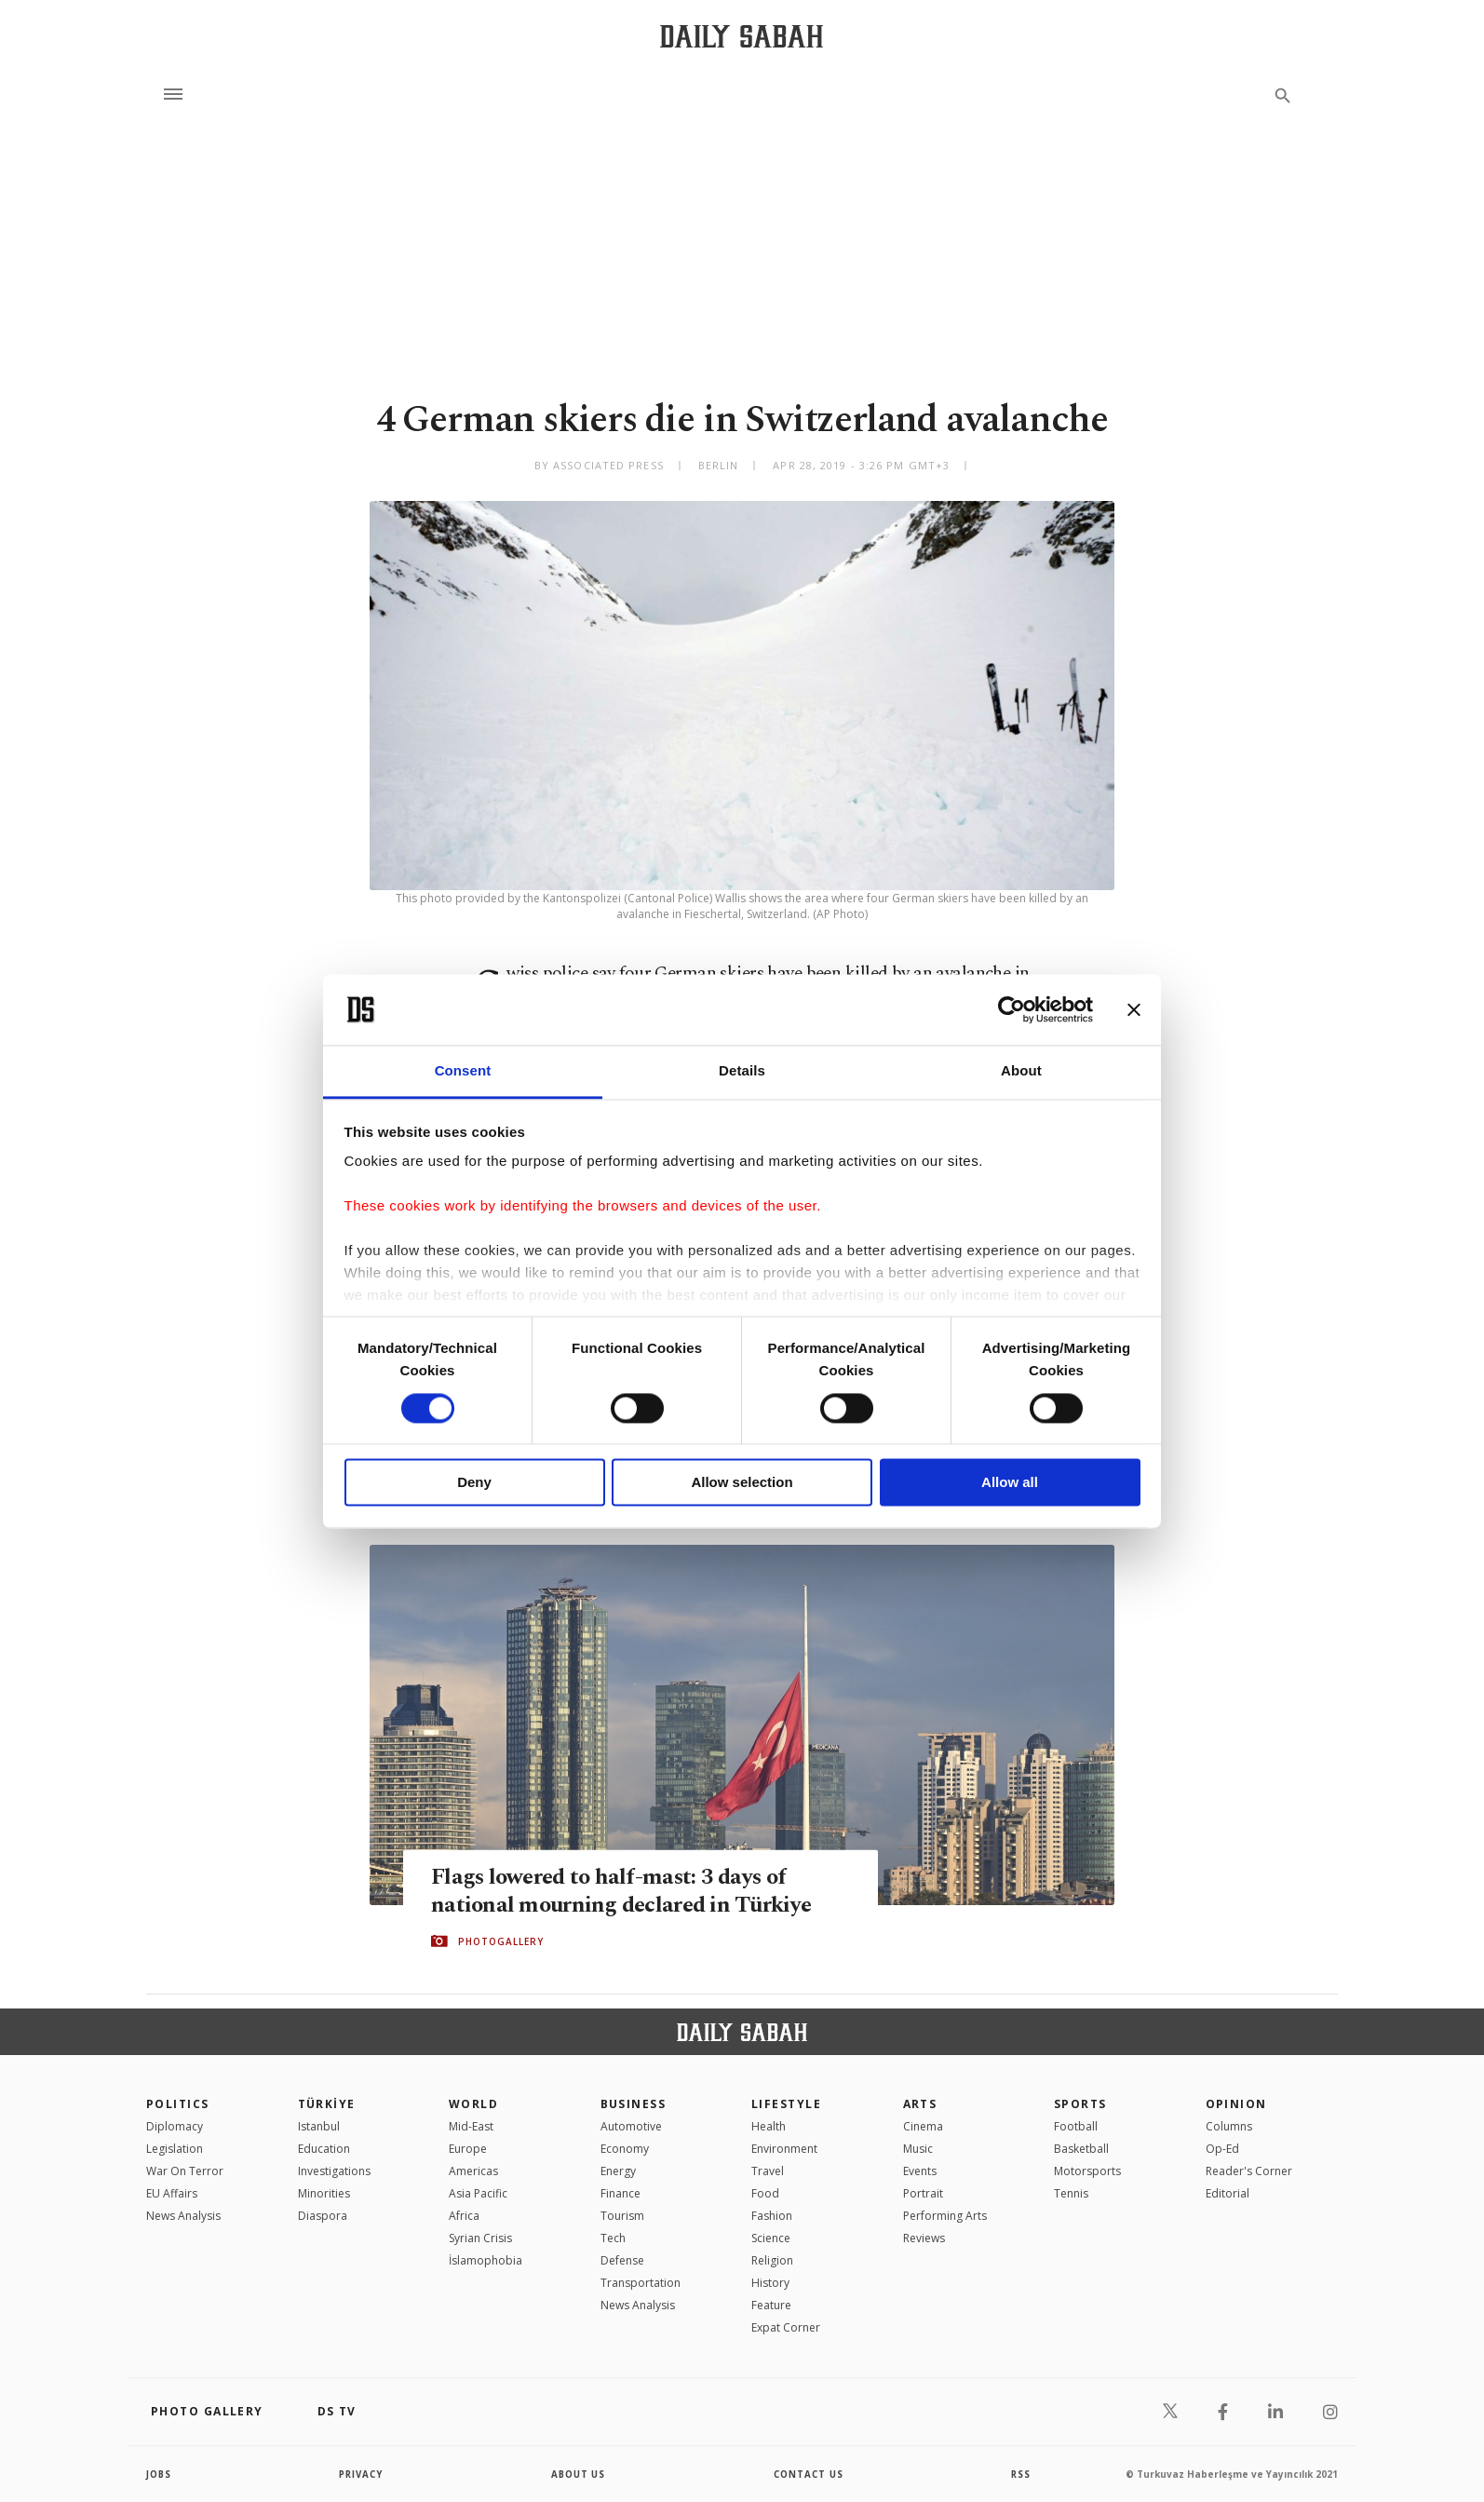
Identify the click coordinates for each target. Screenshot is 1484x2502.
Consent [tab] (463, 1071)
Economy (624, 2149)
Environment (784, 2149)
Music (918, 2149)
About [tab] (1021, 1071)
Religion (772, 2260)
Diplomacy (174, 2126)
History (770, 2283)
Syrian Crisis (480, 2238)
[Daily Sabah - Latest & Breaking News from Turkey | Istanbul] (741, 35)
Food (765, 2193)
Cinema (923, 2126)
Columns (1229, 2126)
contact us (809, 2474)
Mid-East (471, 2126)
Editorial (1227, 2193)
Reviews (924, 2238)
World (473, 2104)
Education (324, 2149)
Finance (620, 2193)
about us (578, 2474)
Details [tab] (742, 1071)
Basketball (1081, 2149)
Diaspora (322, 2216)
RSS (1020, 2474)
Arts (920, 2104)
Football (1076, 2126)
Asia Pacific (478, 2193)
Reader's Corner (1249, 2171)
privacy (361, 2474)
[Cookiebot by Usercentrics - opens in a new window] (1011, 1009)
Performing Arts (945, 2216)
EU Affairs (171, 2193)
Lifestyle (786, 2104)
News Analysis (183, 2216)
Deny (474, 1483)
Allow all (1009, 1483)
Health (768, 2126)
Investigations (334, 2171)
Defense (622, 2260)
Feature (771, 2305)
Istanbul (319, 2126)
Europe (468, 2149)
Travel (767, 2171)
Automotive (631, 2126)
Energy (618, 2171)
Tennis (1071, 2193)
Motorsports (1087, 2171)
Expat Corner (785, 2327)
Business (633, 2104)
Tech (613, 2238)
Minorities (324, 2193)
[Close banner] (1133, 1009)
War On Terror (184, 2171)
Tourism (622, 2216)
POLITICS (177, 2104)
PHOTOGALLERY (501, 1941)
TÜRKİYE (327, 2104)
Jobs (159, 2474)
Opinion (1236, 2104)
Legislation (174, 2149)
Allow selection (741, 1483)
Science (770, 2238)
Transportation (640, 2283)
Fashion (771, 2216)
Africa (464, 2216)
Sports (1080, 2104)
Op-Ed (1222, 2149)
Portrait (923, 2193)
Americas (473, 2171)
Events (920, 2171)
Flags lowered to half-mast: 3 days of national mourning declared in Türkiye (625, 1890)
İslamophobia (485, 2260)
